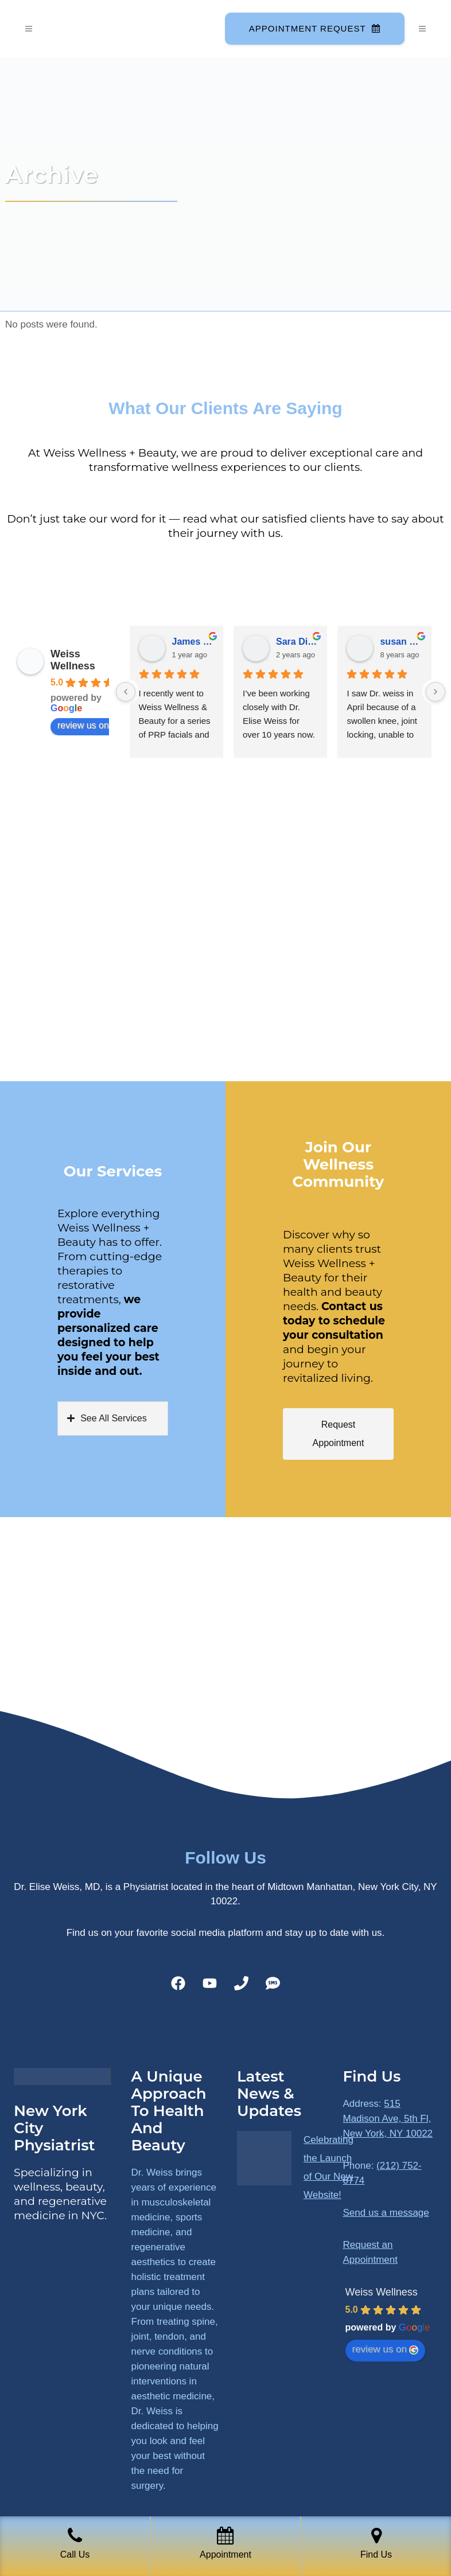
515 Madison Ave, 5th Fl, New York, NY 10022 (388, 2118)
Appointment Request (314, 28)
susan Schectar (401, 641)
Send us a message (386, 2212)
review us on (88, 725)
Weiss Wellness (72, 660)
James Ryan (193, 641)
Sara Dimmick (297, 641)
